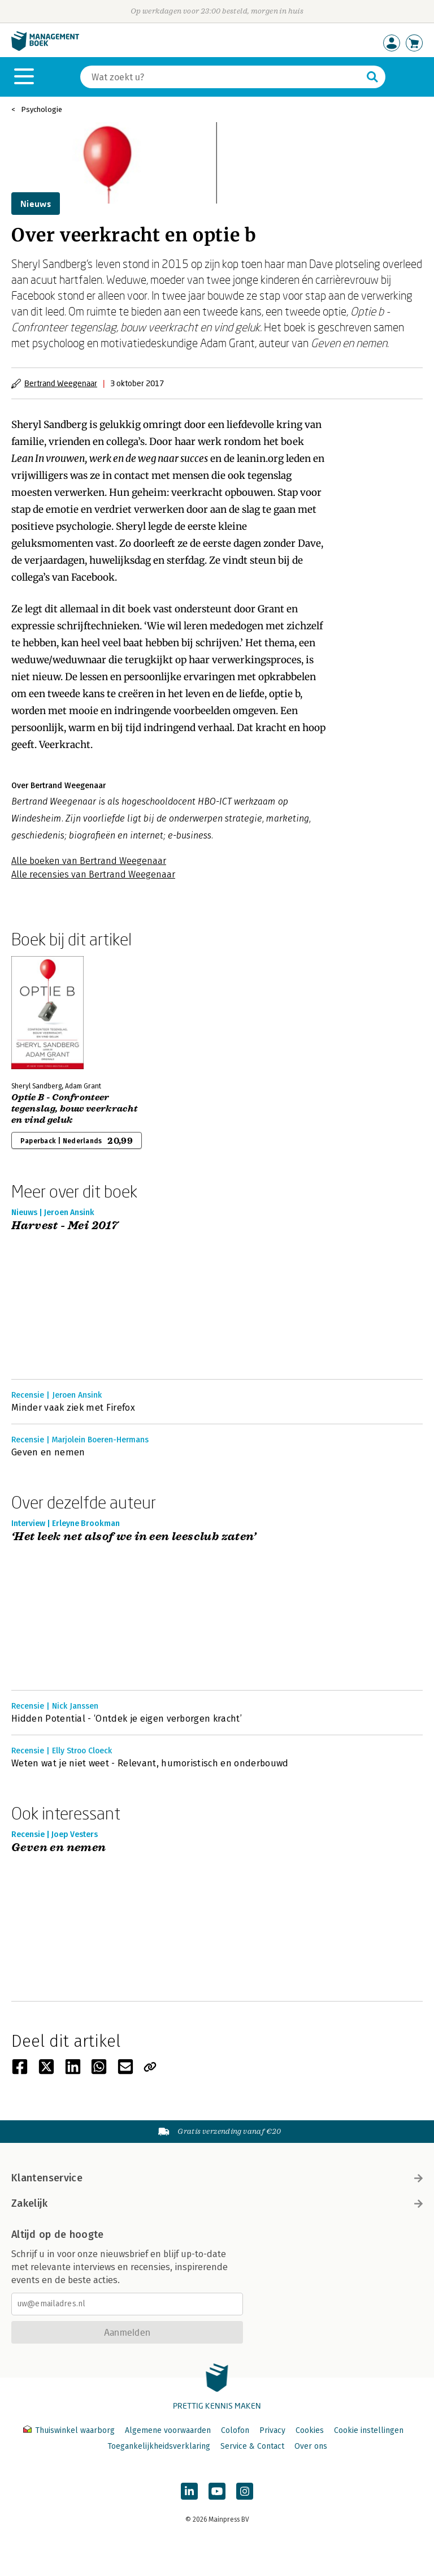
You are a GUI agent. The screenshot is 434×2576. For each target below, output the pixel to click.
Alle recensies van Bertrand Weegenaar (93, 874)
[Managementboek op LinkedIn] (189, 2491)
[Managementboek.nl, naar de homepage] (45, 48)
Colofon (235, 2430)
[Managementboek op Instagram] (244, 2491)
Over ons (310, 2446)
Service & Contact (252, 2446)
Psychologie (41, 109)
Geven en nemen (48, 1452)
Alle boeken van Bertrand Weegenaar (88, 860)
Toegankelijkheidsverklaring (158, 2446)
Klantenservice (217, 2178)
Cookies (310, 2430)
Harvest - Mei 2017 (64, 1226)
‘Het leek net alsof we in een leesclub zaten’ (133, 1537)
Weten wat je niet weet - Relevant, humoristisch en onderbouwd (150, 1763)
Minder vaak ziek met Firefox (73, 1407)
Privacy (272, 2430)
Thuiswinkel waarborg (70, 2430)
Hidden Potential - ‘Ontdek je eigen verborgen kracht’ (126, 1718)
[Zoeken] (221, 77)
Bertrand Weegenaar (60, 383)
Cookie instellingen (368, 2430)
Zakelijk (217, 2203)
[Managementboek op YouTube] (217, 2491)
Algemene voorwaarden (168, 2430)
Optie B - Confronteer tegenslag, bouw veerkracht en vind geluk (74, 1109)
